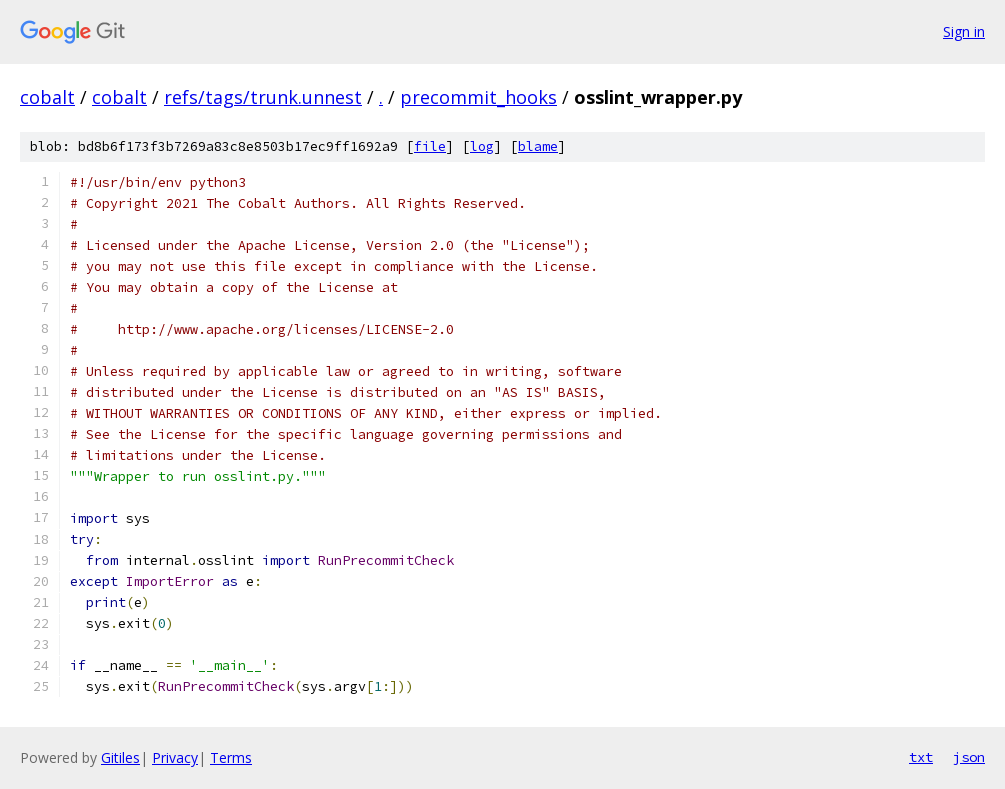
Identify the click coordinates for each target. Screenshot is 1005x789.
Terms (231, 757)
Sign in (964, 31)
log (482, 146)
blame (538, 146)
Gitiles (120, 757)
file (430, 146)
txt (921, 757)
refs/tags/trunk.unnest (263, 97)
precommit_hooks (478, 97)
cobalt (47, 97)
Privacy (175, 757)
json (969, 757)
